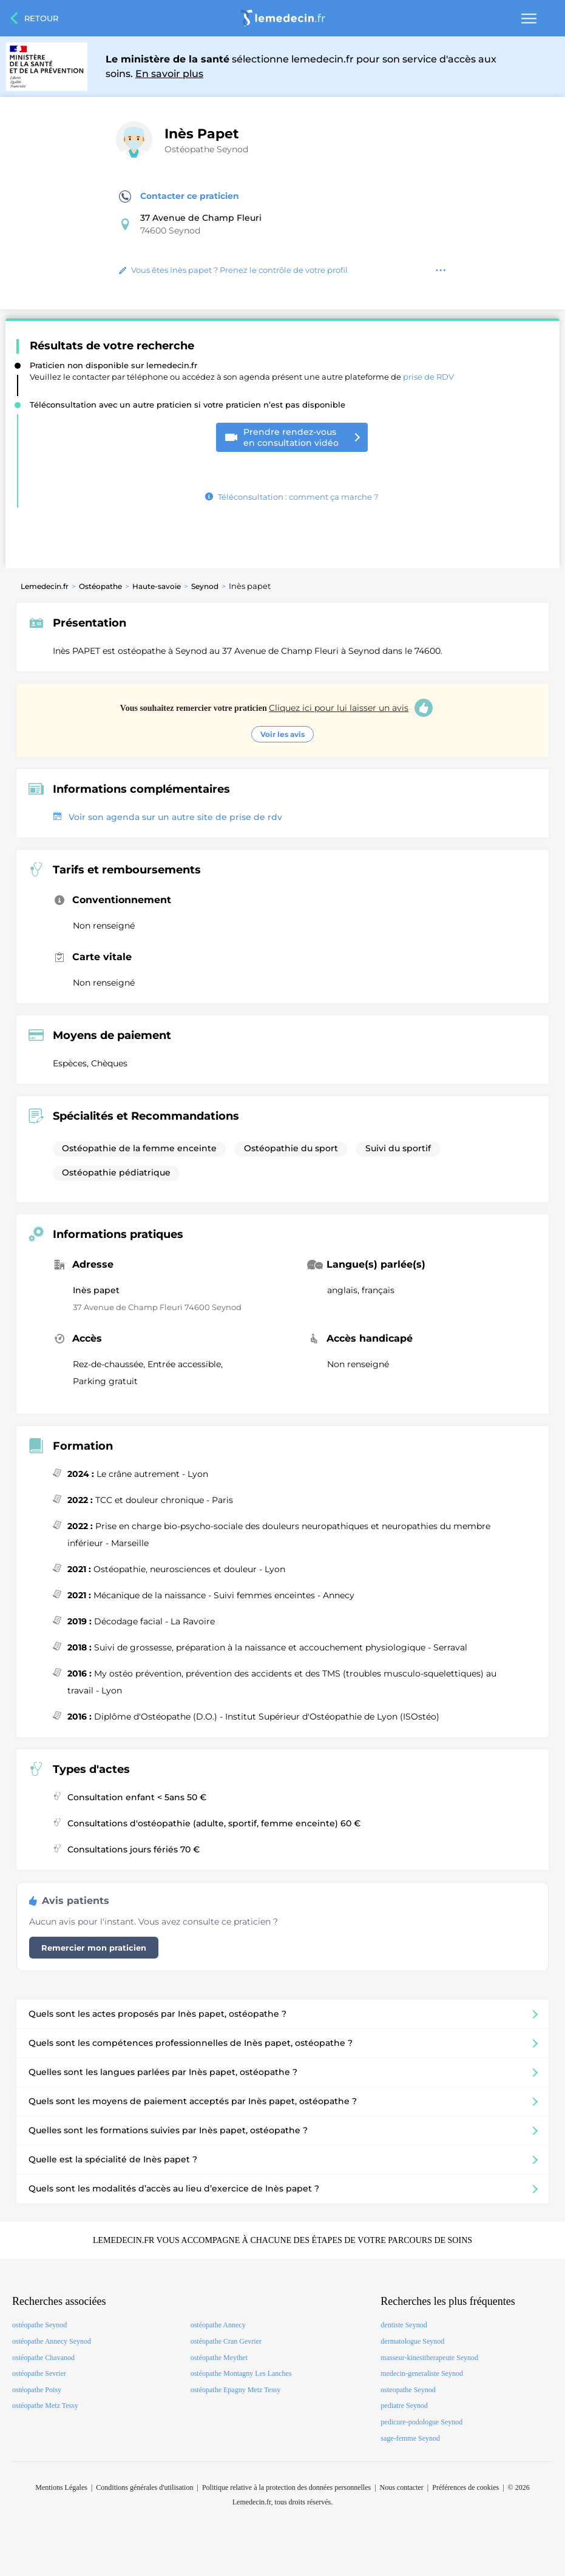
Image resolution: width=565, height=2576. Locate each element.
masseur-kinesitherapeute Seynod (429, 2357)
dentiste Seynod (404, 2325)
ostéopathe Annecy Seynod (51, 2341)
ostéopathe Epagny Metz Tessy (236, 2390)
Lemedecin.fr (45, 586)
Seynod (204, 586)
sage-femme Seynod (410, 2438)
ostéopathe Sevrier (39, 2373)
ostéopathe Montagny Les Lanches (241, 2373)
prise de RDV (428, 377)
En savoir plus (169, 73)
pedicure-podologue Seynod (421, 2422)
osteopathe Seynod (408, 2390)
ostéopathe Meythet (219, 2357)
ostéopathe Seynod (39, 2325)
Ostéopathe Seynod (206, 149)
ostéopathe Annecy (218, 2325)
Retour (41, 18)
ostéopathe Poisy (36, 2390)
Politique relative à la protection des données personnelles (286, 2487)
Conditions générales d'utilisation (144, 2487)
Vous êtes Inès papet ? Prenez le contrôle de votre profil (233, 270)
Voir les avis (282, 734)
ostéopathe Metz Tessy (45, 2405)
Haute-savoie (156, 586)
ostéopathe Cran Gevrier (226, 2341)
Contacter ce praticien (179, 196)
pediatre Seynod (404, 2405)
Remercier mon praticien (93, 1947)
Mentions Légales (61, 2487)
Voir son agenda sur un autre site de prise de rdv (167, 817)
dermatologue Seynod (412, 2341)
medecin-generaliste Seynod (422, 2373)
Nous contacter (402, 2487)
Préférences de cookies (465, 2487)
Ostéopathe (100, 586)
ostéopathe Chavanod (43, 2357)
